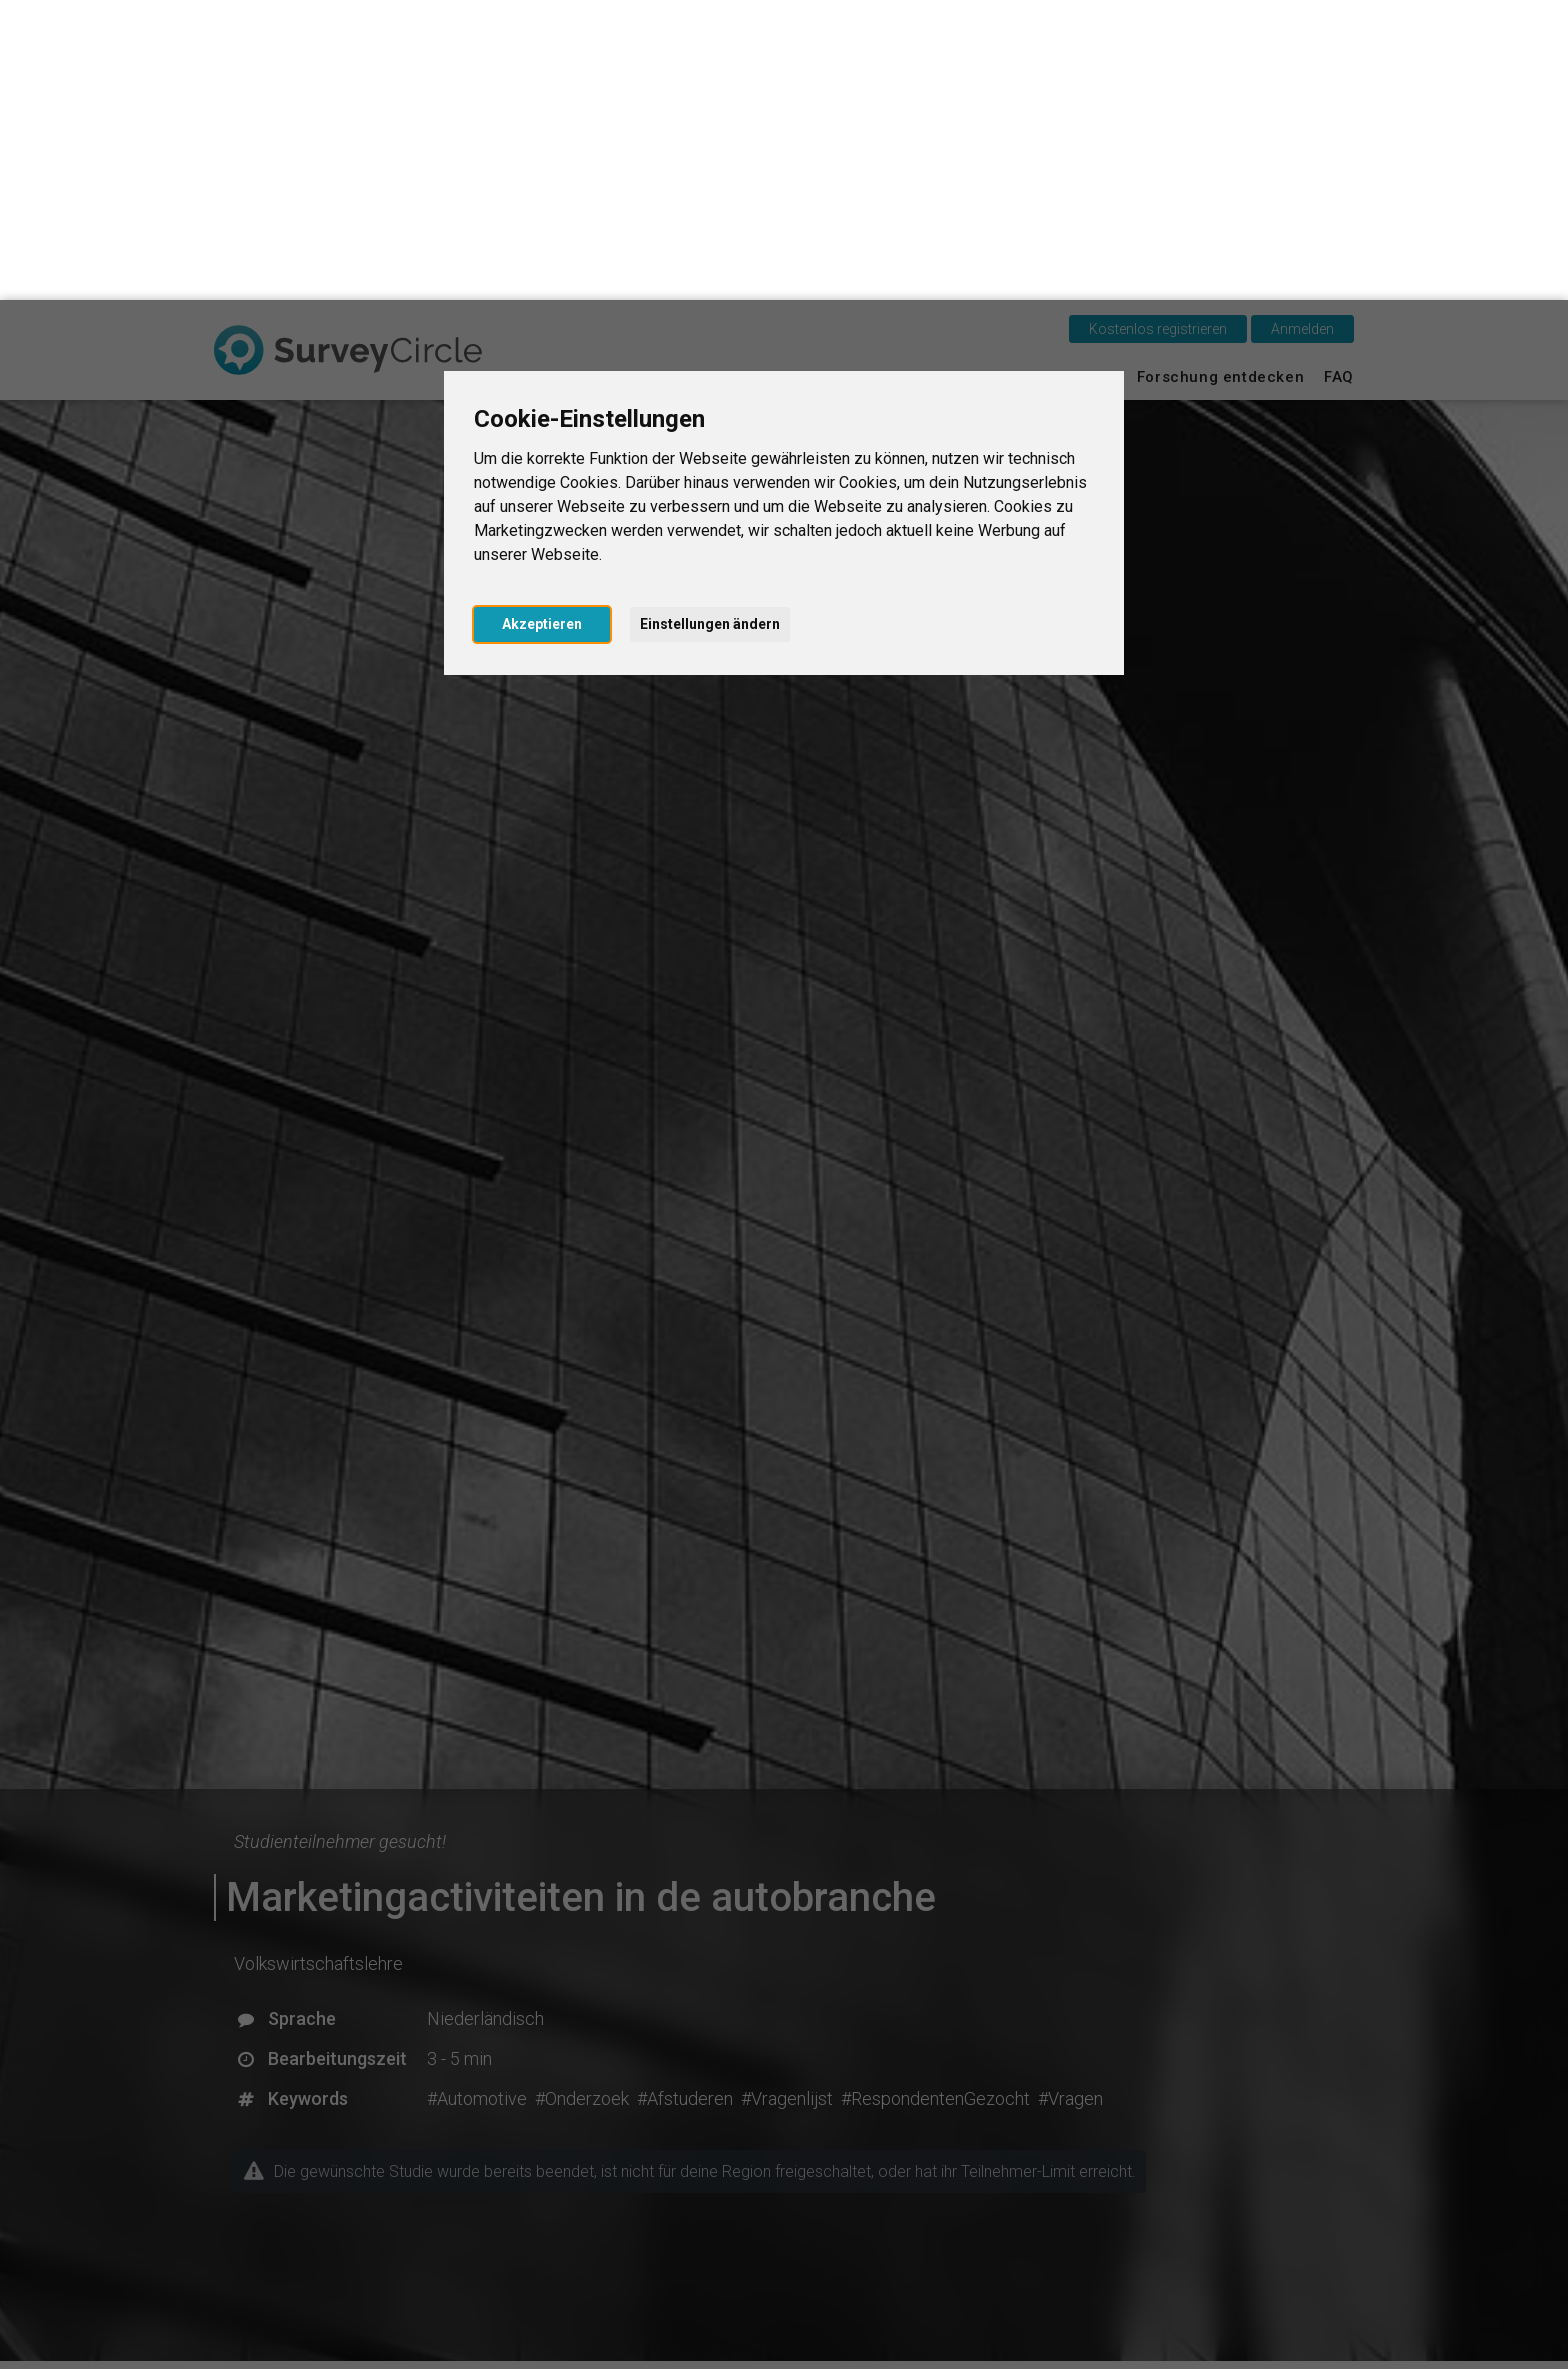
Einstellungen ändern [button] (710, 324)
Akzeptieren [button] (542, 324)
